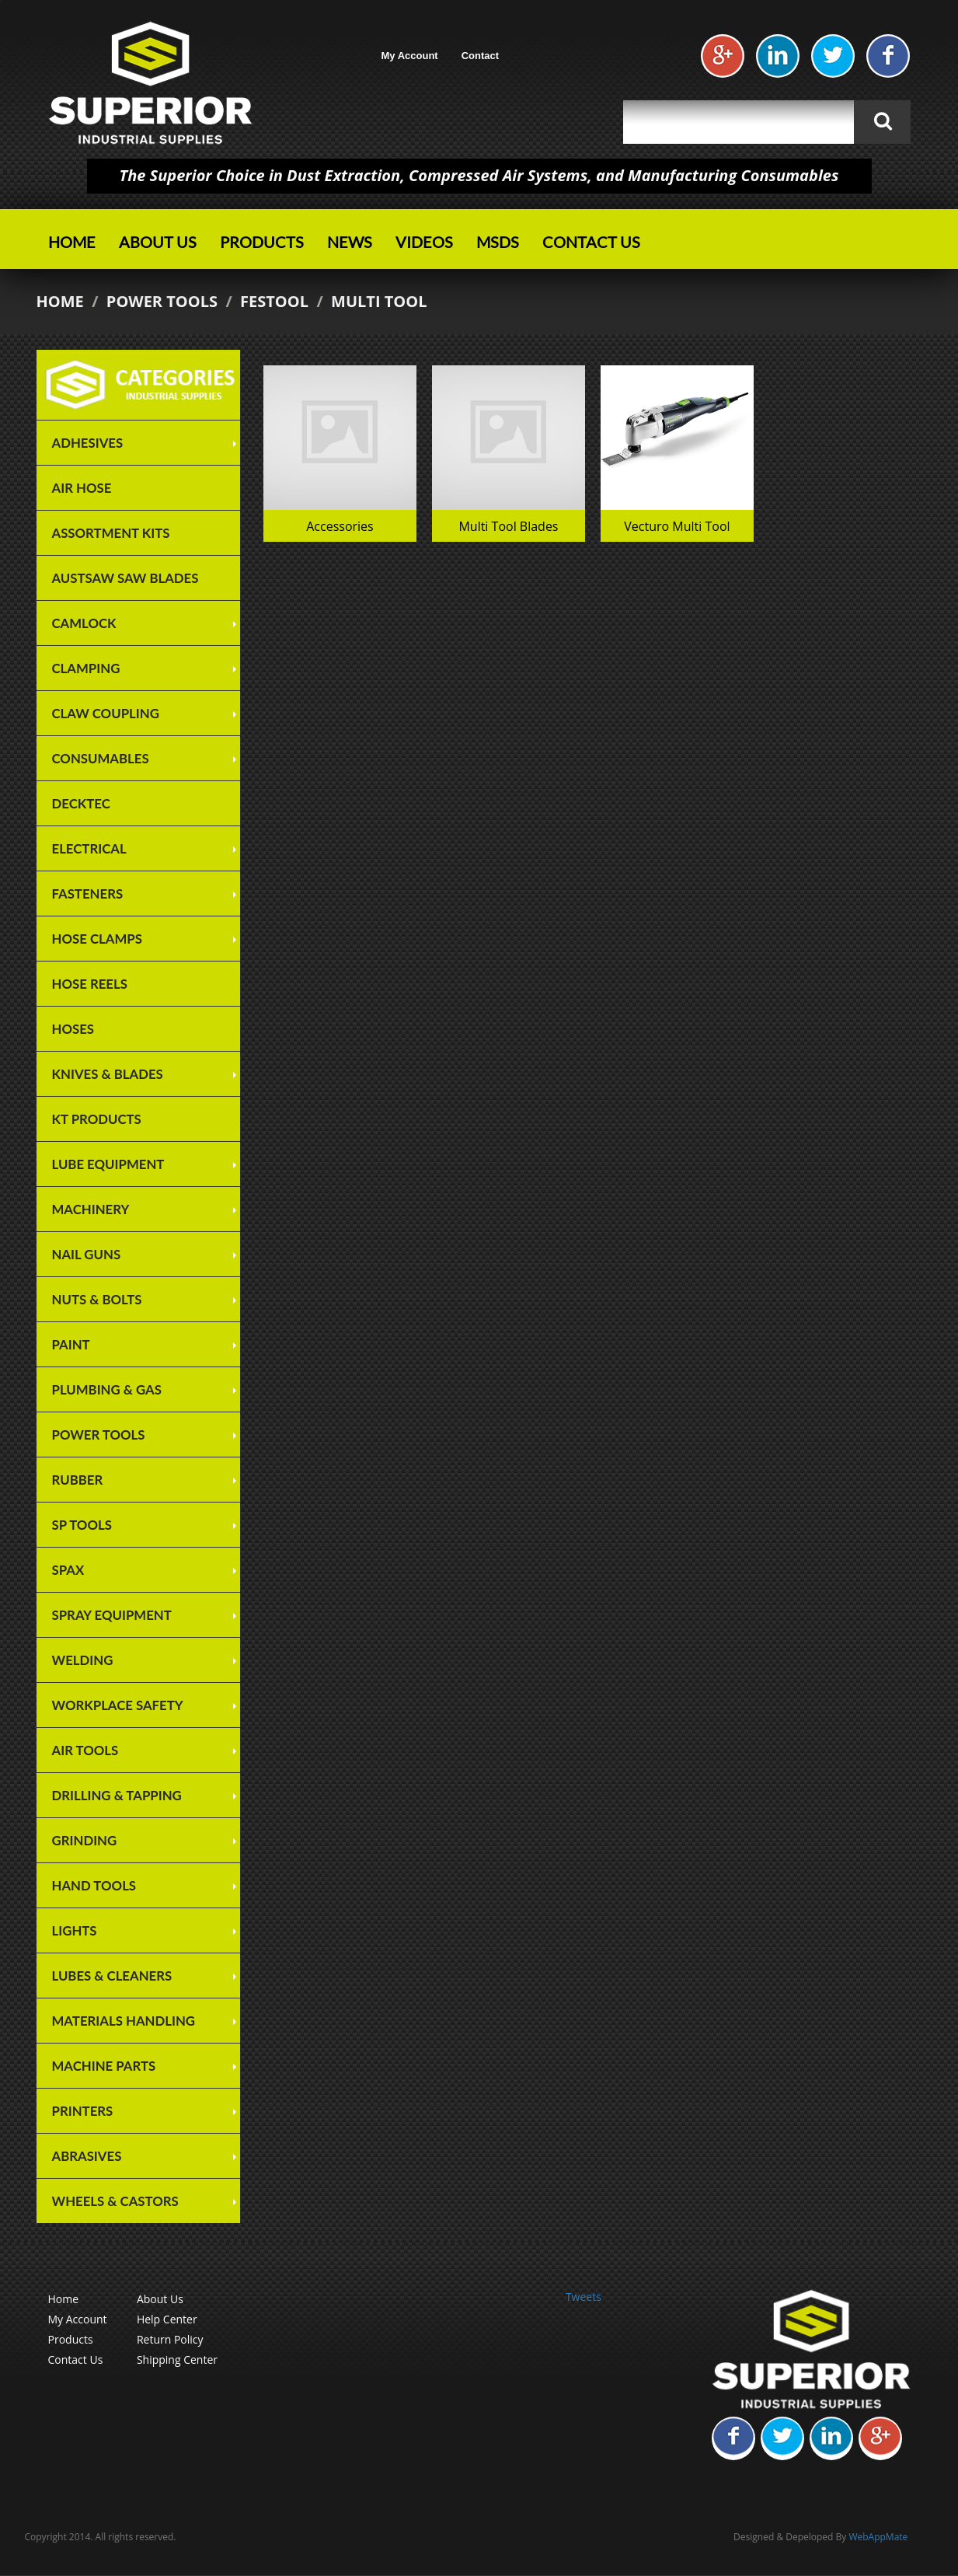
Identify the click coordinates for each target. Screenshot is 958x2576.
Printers (82, 2111)
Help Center (167, 2319)
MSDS (497, 242)
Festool (274, 301)
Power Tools (162, 301)
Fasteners (88, 893)
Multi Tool (379, 301)
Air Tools (85, 1750)
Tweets (583, 2296)
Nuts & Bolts (97, 1299)
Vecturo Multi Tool (677, 526)
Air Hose (82, 488)
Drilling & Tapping (117, 1795)
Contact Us (591, 242)
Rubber (77, 1479)
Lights (74, 1930)
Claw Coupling (105, 713)
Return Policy (170, 2339)
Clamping (86, 668)
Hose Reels (89, 984)
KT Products (96, 1119)
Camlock (84, 623)
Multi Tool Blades (508, 526)
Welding (82, 1660)
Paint (71, 1344)
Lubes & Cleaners (112, 1975)
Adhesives (88, 443)
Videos (424, 242)
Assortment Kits (111, 533)
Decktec (81, 803)
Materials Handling (124, 2020)
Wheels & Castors (115, 2201)
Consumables (100, 758)
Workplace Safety (117, 1705)
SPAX (68, 1570)
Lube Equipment (108, 1164)
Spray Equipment (112, 1615)
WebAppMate (877, 2536)
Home (72, 242)
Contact (480, 55)
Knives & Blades (107, 1074)
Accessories (340, 526)
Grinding (84, 1840)
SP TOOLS (82, 1525)
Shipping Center (177, 2359)
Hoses (73, 1029)
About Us (158, 242)
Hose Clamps (97, 938)
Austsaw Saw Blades (125, 578)
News (349, 242)
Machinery (91, 1209)
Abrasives (87, 2156)
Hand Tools (94, 1885)
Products (262, 242)
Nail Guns (86, 1254)
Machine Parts (104, 2066)
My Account (409, 55)
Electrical (89, 848)
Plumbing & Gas (107, 1389)
